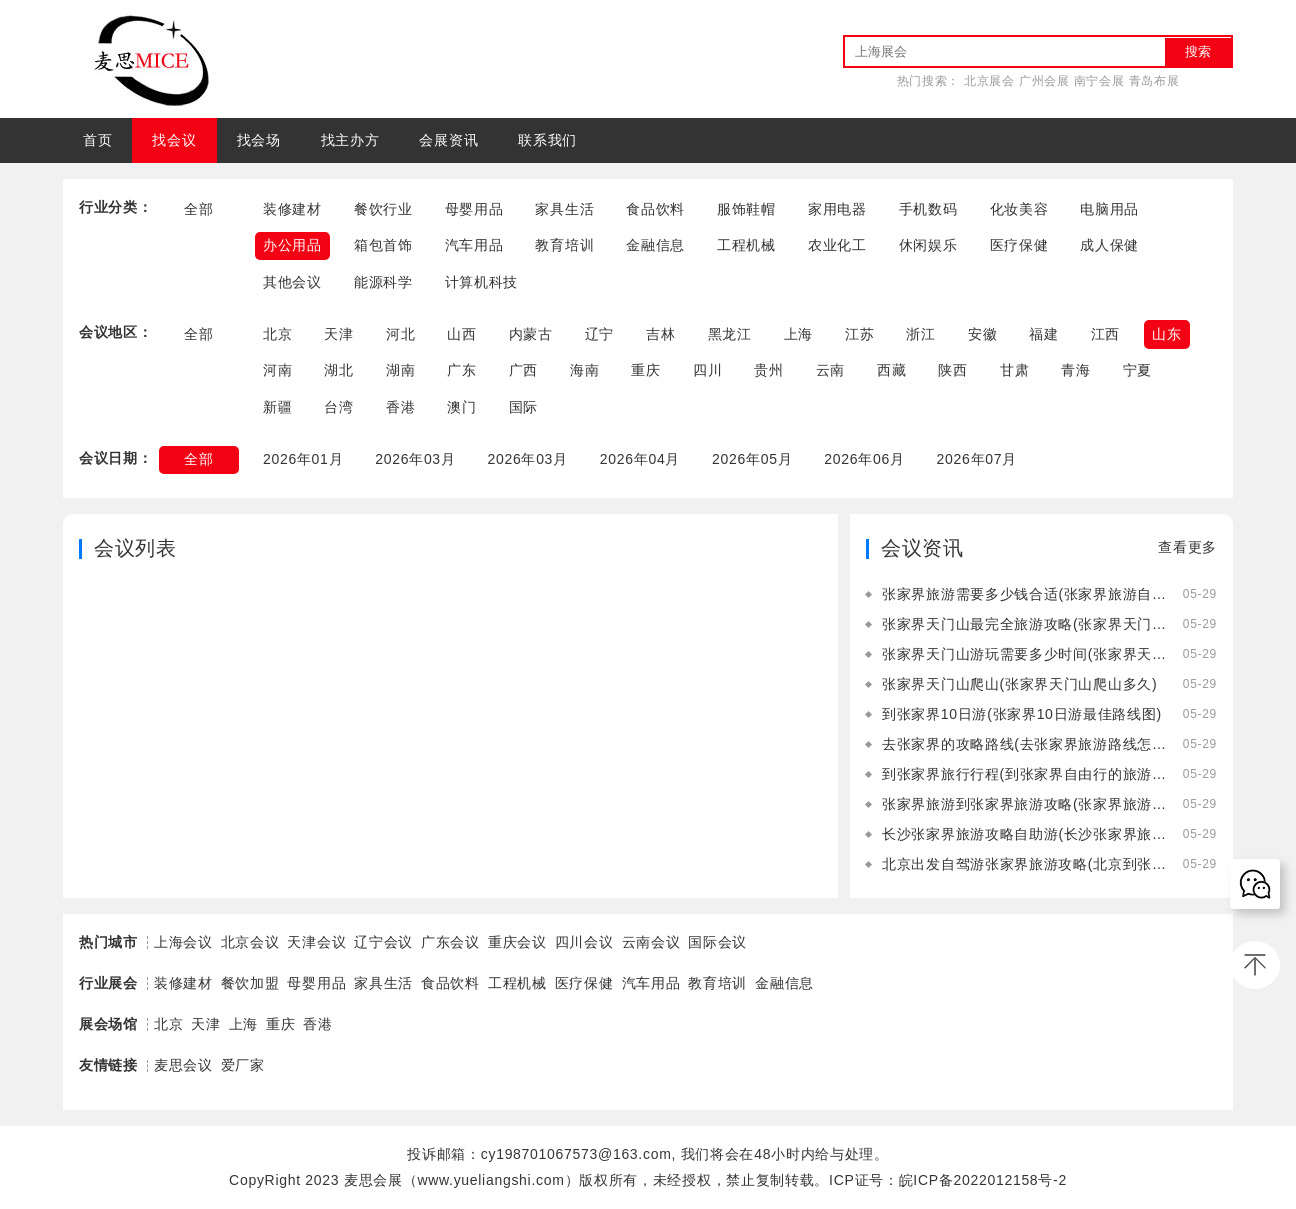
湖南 (400, 370)
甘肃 (1014, 370)
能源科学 (383, 282)
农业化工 (837, 245)
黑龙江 (730, 334)
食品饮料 (655, 209)
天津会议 (316, 942)
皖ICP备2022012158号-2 (983, 1180)
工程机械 (746, 245)
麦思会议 (183, 1065)
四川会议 (584, 942)
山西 (461, 334)
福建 (1043, 334)
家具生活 (564, 209)
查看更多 (1187, 547)
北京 (277, 334)
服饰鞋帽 (746, 209)
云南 (830, 370)
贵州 (768, 370)
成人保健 (1109, 245)
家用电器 (837, 209)
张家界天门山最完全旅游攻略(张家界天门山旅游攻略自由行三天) (1024, 624)
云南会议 (651, 942)
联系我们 (547, 140)
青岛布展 (1154, 81)
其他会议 (292, 282)
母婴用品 (474, 209)
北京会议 (250, 942)
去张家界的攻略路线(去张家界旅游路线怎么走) (1024, 744)
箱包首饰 (383, 245)
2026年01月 (303, 459)
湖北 (338, 370)
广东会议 (450, 942)
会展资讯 (448, 140)
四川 (707, 370)
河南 (277, 370)
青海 (1075, 370)
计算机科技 (482, 282)
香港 (400, 407)
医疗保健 (1019, 245)
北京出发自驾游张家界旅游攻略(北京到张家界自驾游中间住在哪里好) (1024, 864)
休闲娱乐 (928, 245)
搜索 (1198, 51)
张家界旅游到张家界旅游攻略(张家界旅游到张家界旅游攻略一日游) (1024, 804)
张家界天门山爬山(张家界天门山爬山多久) (1019, 684)
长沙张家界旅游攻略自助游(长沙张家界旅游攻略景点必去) (1024, 834)
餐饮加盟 (250, 983)
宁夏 (1137, 370)
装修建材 (292, 209)
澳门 (461, 407)
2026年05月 (752, 459)
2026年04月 (640, 459)
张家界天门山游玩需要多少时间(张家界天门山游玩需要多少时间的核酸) (1024, 654)
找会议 (174, 140)
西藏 (891, 370)
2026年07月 (977, 459)
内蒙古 (531, 334)
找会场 (259, 140)
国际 (523, 407)
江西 (1105, 334)
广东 (461, 370)
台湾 (338, 407)
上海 (798, 334)
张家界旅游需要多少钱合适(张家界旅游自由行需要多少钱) (1024, 594)
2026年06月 (865, 459)
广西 (523, 370)
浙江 (920, 334)
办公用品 (292, 245)
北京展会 (989, 81)
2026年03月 (415, 459)
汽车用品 (474, 245)
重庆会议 (517, 942)
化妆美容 (1019, 209)
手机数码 (928, 209)
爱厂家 (243, 1065)
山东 (1166, 334)
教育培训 (564, 245)
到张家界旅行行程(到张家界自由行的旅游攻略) (1024, 774)
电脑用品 (1109, 209)
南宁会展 (1099, 81)
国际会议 (717, 942)
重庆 (645, 370)
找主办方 (350, 140)
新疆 (277, 407)
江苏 (859, 334)
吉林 (660, 334)
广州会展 (1044, 81)
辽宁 (599, 334)
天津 (338, 334)
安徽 (982, 334)
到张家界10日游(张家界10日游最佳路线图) (1022, 714)
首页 (97, 140)
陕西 (952, 370)
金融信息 (655, 245)
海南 (584, 370)
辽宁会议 (383, 942)
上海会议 (183, 942)
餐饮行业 (383, 209)
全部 (198, 209)
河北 (400, 334)
